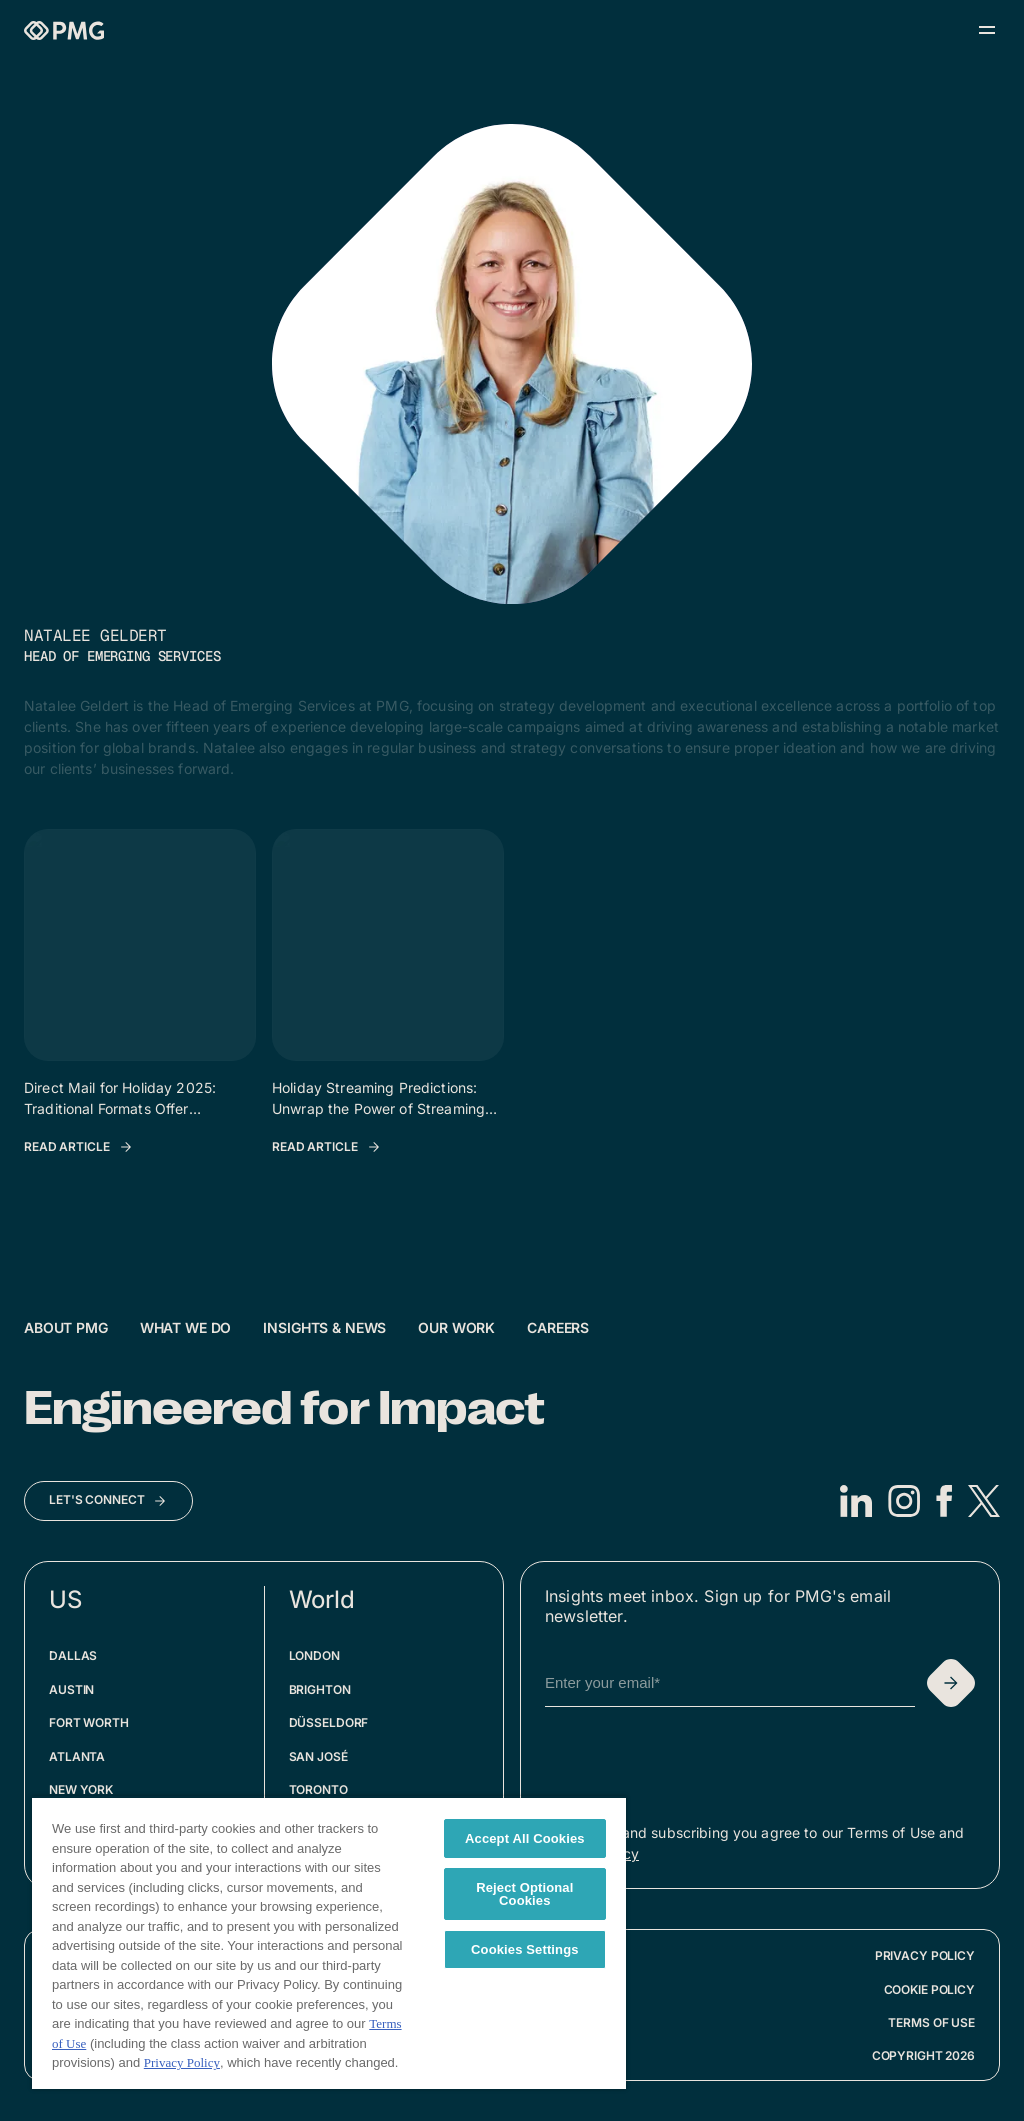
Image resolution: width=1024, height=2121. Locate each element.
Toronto (318, 1789)
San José (318, 1756)
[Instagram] (904, 1501)
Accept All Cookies (525, 1838)
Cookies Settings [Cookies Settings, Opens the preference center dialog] (525, 1949)
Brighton (320, 1689)
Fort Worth (89, 1722)
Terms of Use (931, 2022)
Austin (71, 1689)
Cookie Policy (929, 1989)
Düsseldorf (329, 1722)
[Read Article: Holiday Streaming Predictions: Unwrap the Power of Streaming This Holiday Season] (327, 1147)
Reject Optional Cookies (524, 1894)
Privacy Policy (925, 1955)
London (314, 1655)
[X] (984, 1501)
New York (81, 1789)
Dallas (73, 1655)
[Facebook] (944, 1501)
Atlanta (77, 1756)
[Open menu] (987, 30)
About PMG (66, 1327)
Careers (558, 1327)
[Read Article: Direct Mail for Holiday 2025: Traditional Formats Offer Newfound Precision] (79, 1147)
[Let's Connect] (108, 1501)
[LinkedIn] (856, 1501)
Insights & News (324, 1327)
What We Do (186, 1327)
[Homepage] (64, 30)
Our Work (456, 1327)
